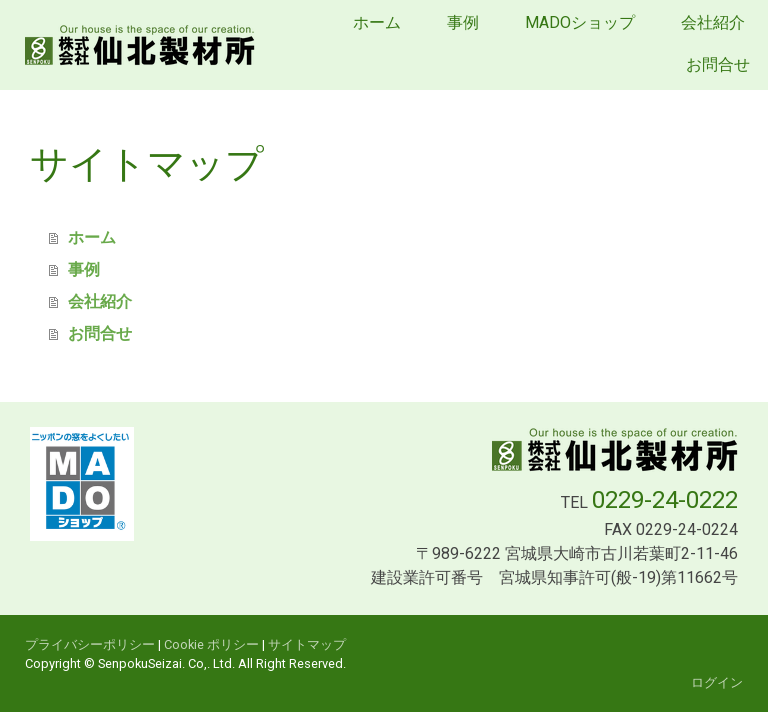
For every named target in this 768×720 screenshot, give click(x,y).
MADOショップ (580, 22)
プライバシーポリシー (90, 644)
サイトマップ (307, 644)
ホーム (377, 22)
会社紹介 (713, 22)
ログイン (717, 682)
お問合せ (718, 64)
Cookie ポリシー (211, 644)
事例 (463, 22)
